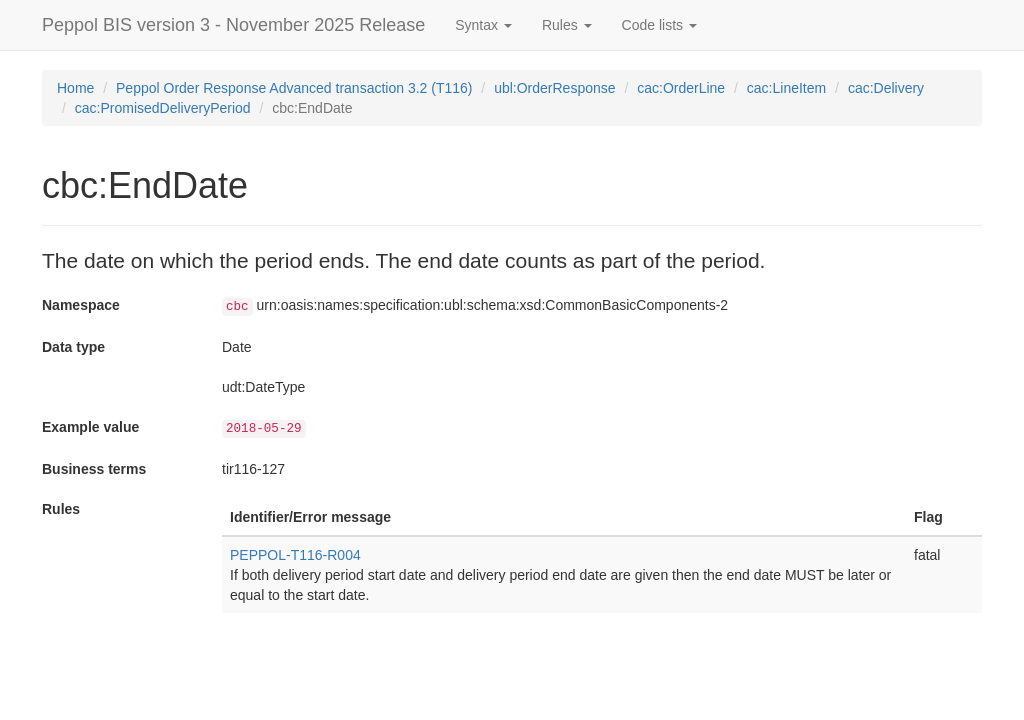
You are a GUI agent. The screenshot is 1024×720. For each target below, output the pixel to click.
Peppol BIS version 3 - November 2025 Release (233, 25)
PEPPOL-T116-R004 (295, 555)
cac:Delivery (886, 88)
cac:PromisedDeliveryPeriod (163, 108)
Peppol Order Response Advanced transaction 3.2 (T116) (294, 88)
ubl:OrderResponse (554, 88)
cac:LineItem (786, 88)
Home (75, 88)
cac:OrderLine (681, 88)
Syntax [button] (483, 25)
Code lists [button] (659, 25)
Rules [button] (567, 25)
